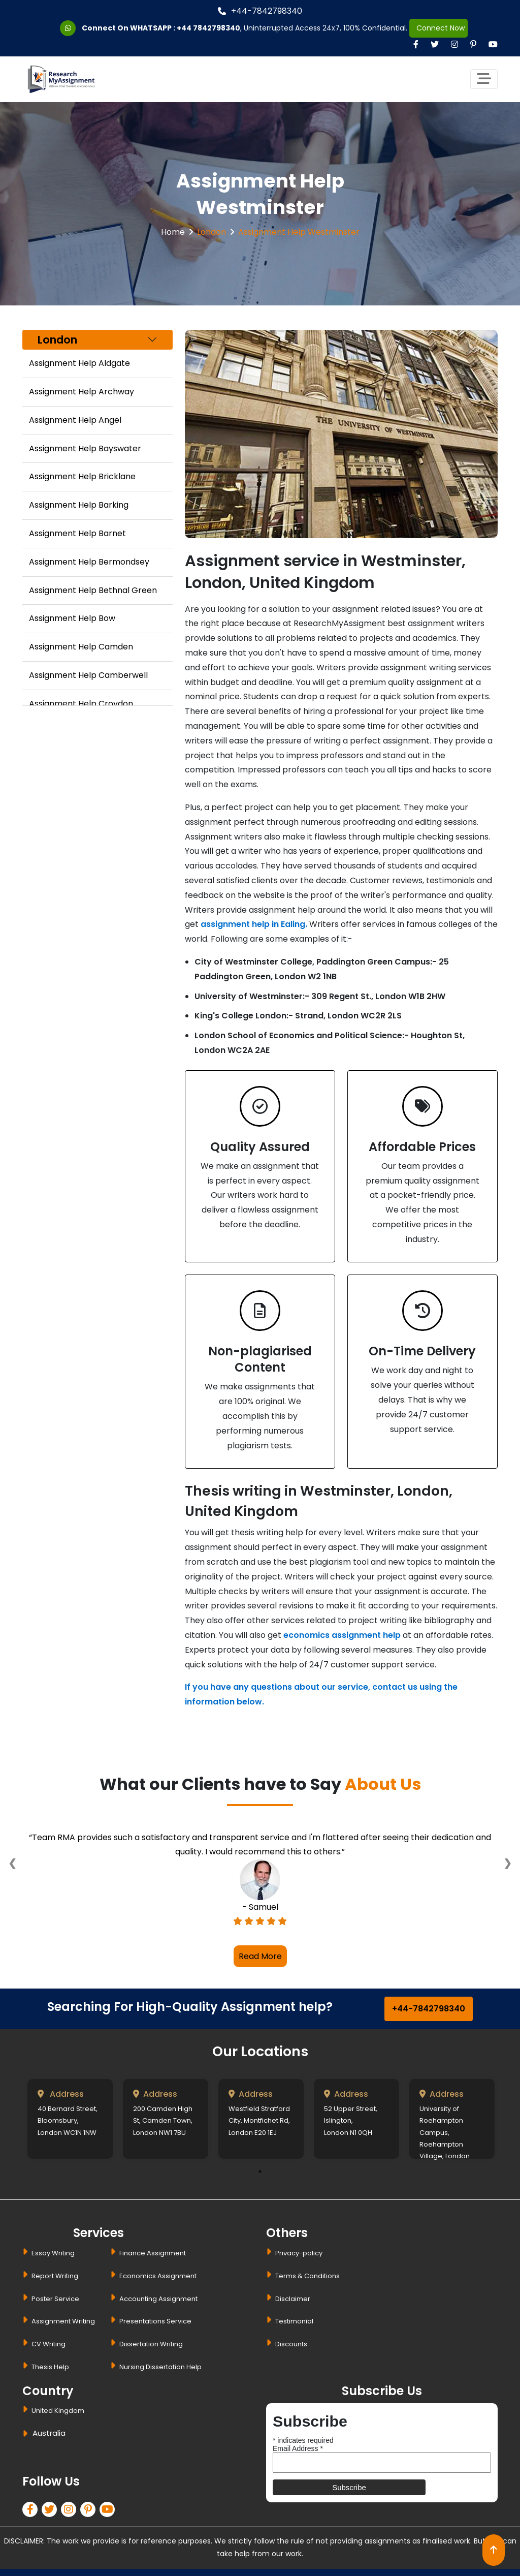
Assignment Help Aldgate (79, 363)
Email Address (298, 2448)
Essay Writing (53, 2253)
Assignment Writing (63, 2321)
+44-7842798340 (260, 11)
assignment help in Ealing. (254, 924)
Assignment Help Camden (81, 647)
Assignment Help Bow (72, 618)
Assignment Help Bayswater (85, 448)
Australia (49, 2433)
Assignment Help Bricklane (82, 476)
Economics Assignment (158, 2276)
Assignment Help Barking (78, 505)
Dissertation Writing (151, 2344)
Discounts (291, 2344)
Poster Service (55, 2299)
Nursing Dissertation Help (160, 2367)
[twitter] (51, 2511)
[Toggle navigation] (484, 79)
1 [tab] (260, 2171)
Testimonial (294, 2321)
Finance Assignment (152, 2253)
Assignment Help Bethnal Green (93, 590)
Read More (260, 1956)
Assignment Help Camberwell (88, 675)
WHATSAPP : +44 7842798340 (185, 28)
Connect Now (438, 28)
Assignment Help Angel (75, 420)
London (211, 232)
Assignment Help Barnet (77, 533)
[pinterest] (90, 2511)
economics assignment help (342, 1635)
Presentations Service (155, 2321)
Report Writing (54, 2276)
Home (173, 232)
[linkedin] (70, 2511)
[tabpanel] (70, 2119)
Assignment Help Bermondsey (89, 562)
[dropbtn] (26, 2435)
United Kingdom (57, 2410)
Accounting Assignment (158, 2299)
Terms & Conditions (307, 2276)
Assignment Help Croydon (81, 703)
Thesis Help (50, 2367)
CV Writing (48, 2344)
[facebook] (32, 2511)
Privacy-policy (298, 2253)
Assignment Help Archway (81, 391)
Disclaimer (292, 2299)
